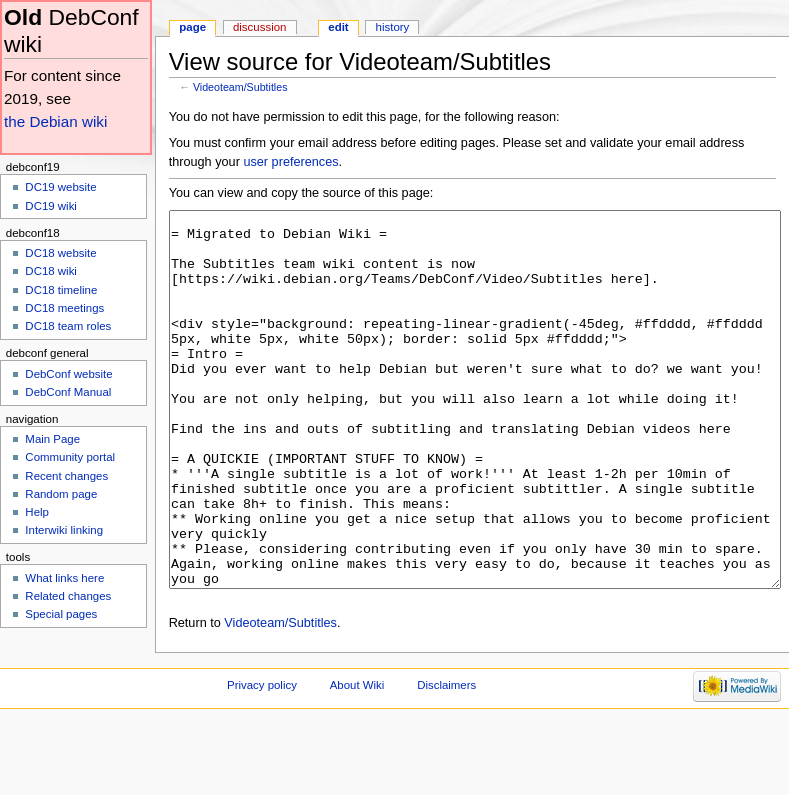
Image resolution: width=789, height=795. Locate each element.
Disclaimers (446, 760)
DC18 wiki (51, 271)
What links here (64, 578)
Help (37, 512)
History (393, 27)
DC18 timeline (61, 290)
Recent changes (66, 476)
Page (192, 27)
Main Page (52, 439)
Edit (338, 27)
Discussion (259, 27)
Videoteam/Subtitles (240, 87)
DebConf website (68, 374)
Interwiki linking (64, 530)
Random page (61, 494)
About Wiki (357, 760)
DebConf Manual (68, 392)
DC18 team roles (68, 326)
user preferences (290, 162)
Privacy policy (262, 760)
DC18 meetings (64, 308)
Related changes (68, 596)
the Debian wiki (55, 121)
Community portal (70, 457)
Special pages (61, 614)
